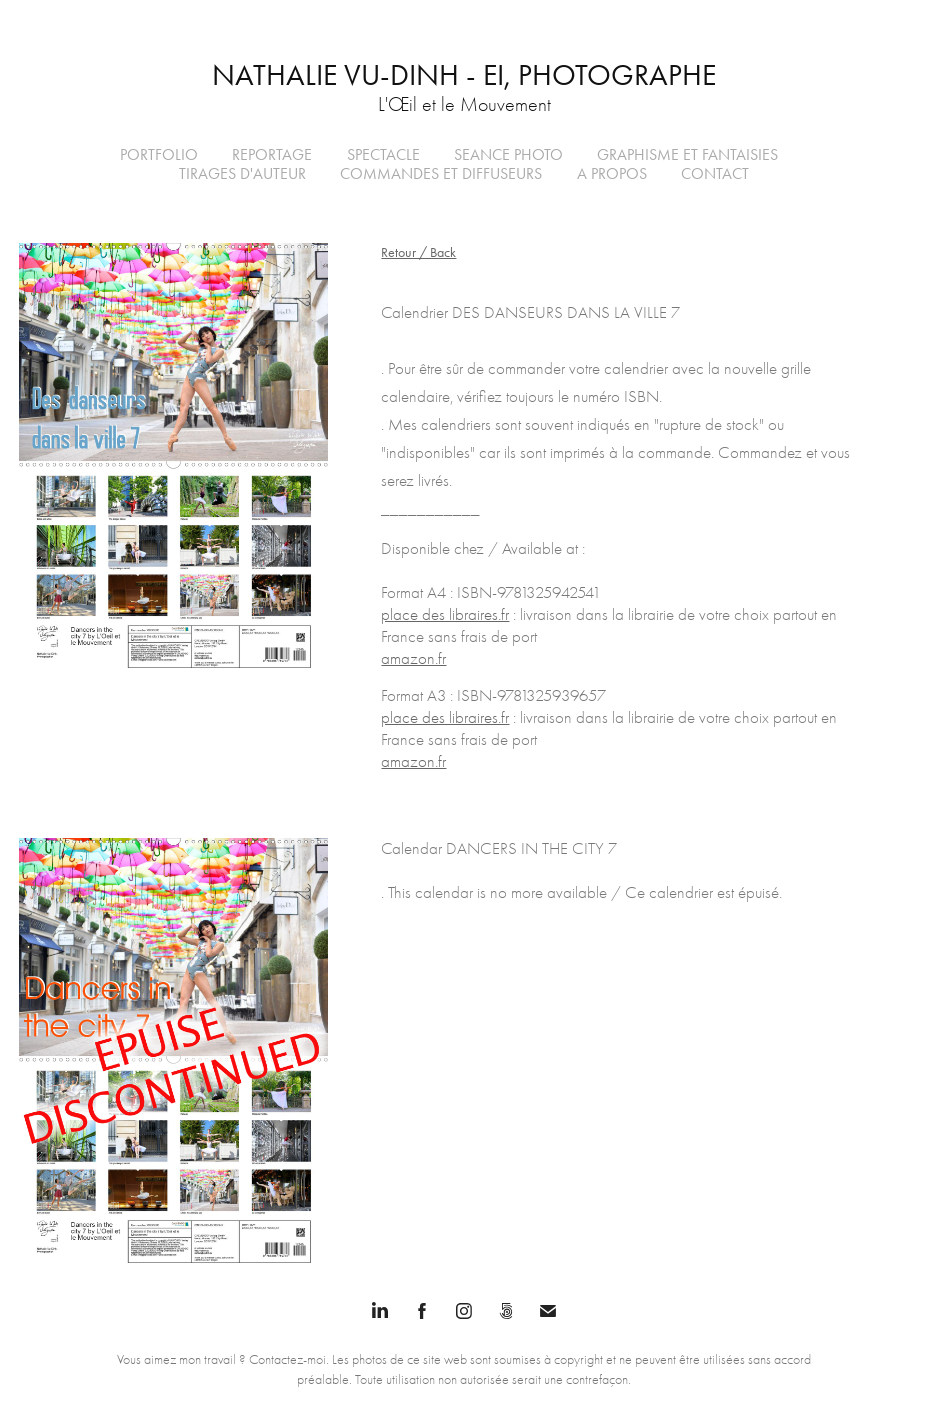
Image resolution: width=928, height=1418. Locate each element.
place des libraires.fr (445, 614)
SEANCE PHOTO (508, 154)
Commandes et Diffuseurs (441, 173)
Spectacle (383, 154)
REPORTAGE (272, 154)
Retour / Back (418, 252)
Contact (715, 173)
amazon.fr (413, 658)
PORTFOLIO (159, 154)
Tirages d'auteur (242, 173)
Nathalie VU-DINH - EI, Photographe (464, 75)
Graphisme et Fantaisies (687, 154)
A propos (612, 173)
